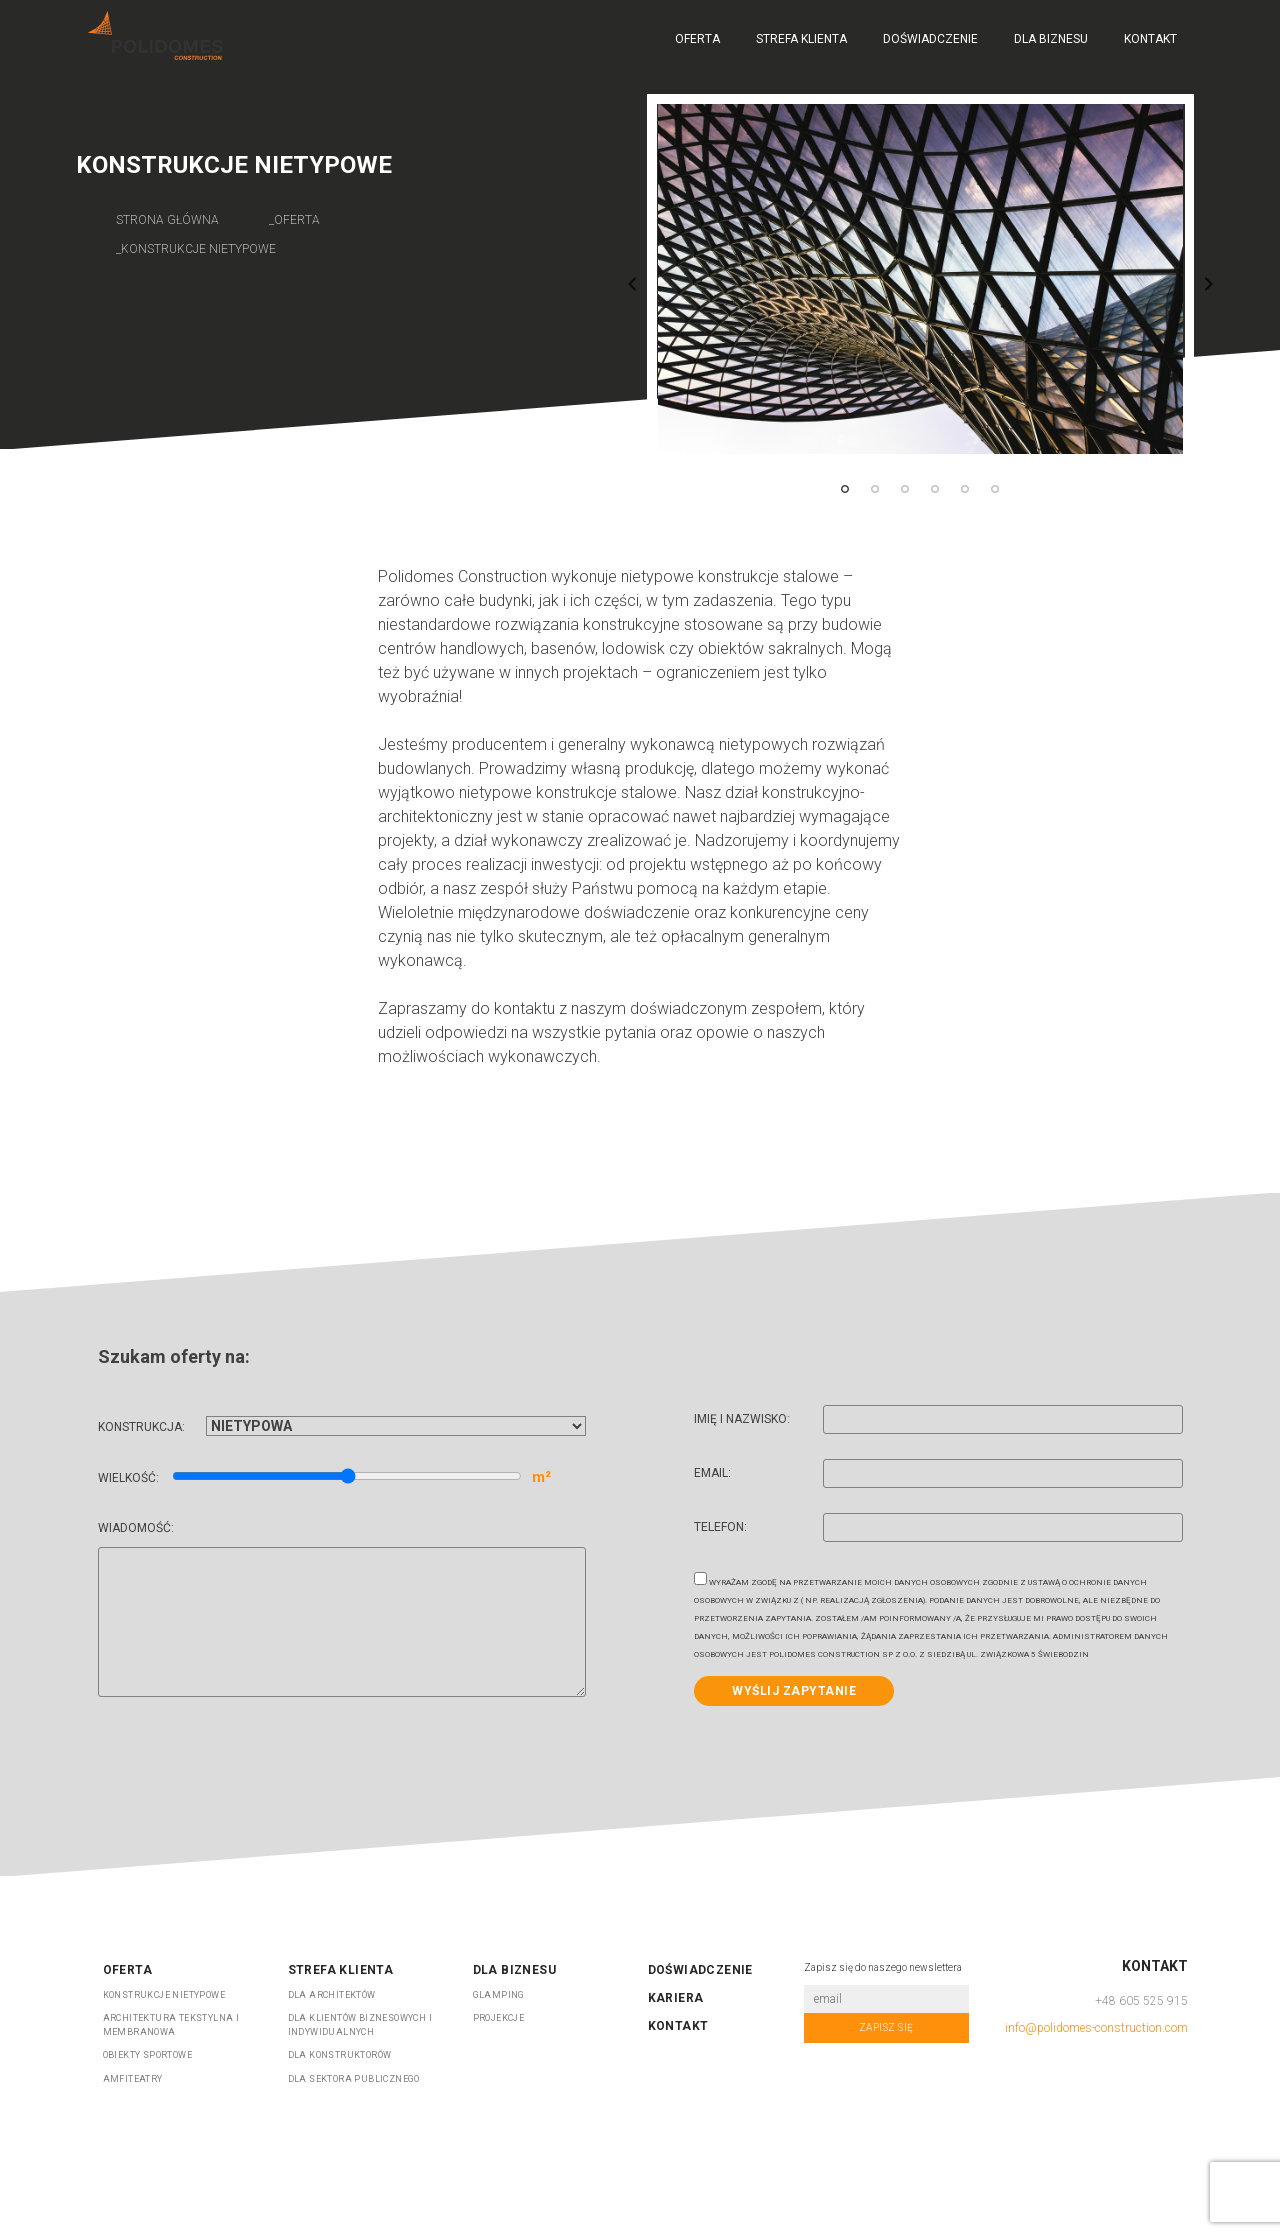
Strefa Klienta (801, 39)
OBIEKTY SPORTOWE (147, 2055)
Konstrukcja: (342, 1427)
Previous (632, 284)
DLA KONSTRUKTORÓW (340, 2055)
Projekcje (499, 2018)
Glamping (499, 1995)
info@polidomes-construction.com (1096, 2028)
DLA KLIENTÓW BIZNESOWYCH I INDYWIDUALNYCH (360, 2025)
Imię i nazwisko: (938, 1422)
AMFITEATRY (133, 2079)
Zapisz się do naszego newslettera (883, 1967)
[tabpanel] (921, 279)
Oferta (697, 39)
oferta (297, 220)
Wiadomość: (342, 1610)
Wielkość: (324, 1477)
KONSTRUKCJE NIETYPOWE (164, 1995)
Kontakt (1150, 39)
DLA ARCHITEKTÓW (332, 1995)
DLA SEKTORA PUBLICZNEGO (354, 2079)
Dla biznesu (1051, 39)
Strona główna (167, 220)
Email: (938, 1476)
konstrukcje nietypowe (198, 249)
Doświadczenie (930, 39)
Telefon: (938, 1530)
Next (1209, 284)
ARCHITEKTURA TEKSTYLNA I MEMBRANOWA (171, 2025)
